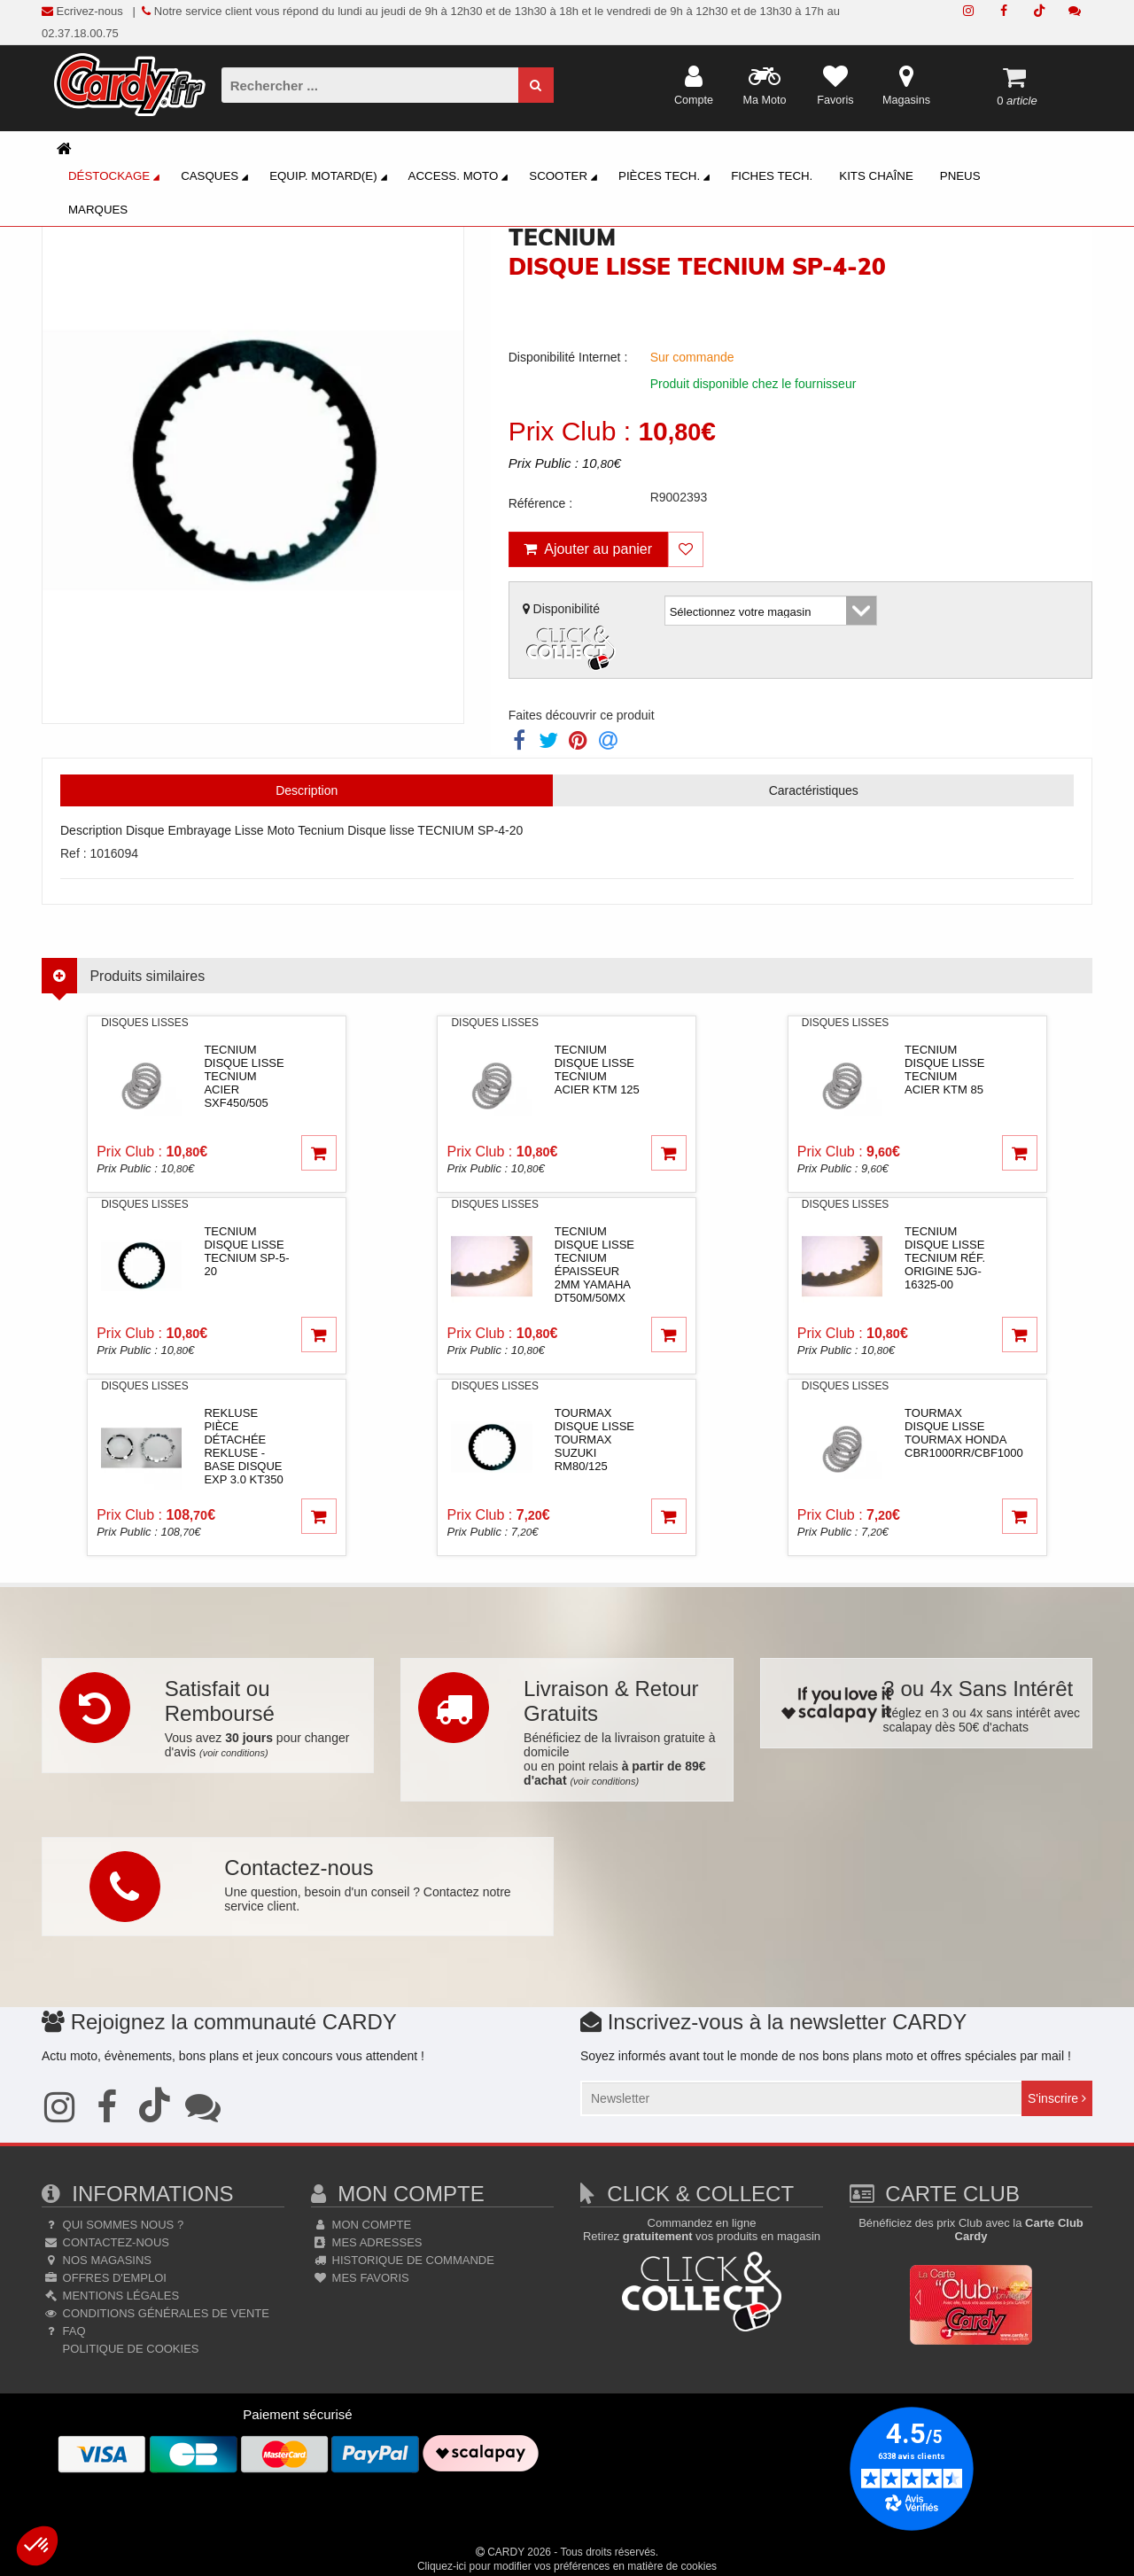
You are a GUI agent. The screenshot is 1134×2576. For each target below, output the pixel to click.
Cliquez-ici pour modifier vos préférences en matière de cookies (567, 2566)
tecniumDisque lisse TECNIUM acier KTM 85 (944, 1069)
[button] (37, 2546)
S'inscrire (1057, 2098)
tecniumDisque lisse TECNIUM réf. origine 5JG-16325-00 (945, 1258)
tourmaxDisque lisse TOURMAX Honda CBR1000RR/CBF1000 (964, 1432)
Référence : (540, 503)
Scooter (565, 177)
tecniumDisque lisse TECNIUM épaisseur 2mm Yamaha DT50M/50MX (594, 1264)
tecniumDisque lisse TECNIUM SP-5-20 (246, 1251)
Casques (217, 177)
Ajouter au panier (588, 548)
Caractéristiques (813, 790)
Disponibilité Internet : (568, 357)
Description (307, 790)
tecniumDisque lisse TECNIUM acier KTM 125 (597, 1069)
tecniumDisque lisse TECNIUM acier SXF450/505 (244, 1076)
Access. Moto (460, 177)
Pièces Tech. (666, 177)
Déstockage (116, 177)
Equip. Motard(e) (330, 177)
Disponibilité (571, 638)
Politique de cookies (128, 2348)
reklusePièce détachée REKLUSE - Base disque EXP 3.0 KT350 (243, 1446)
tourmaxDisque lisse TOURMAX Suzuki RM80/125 (594, 1439)
